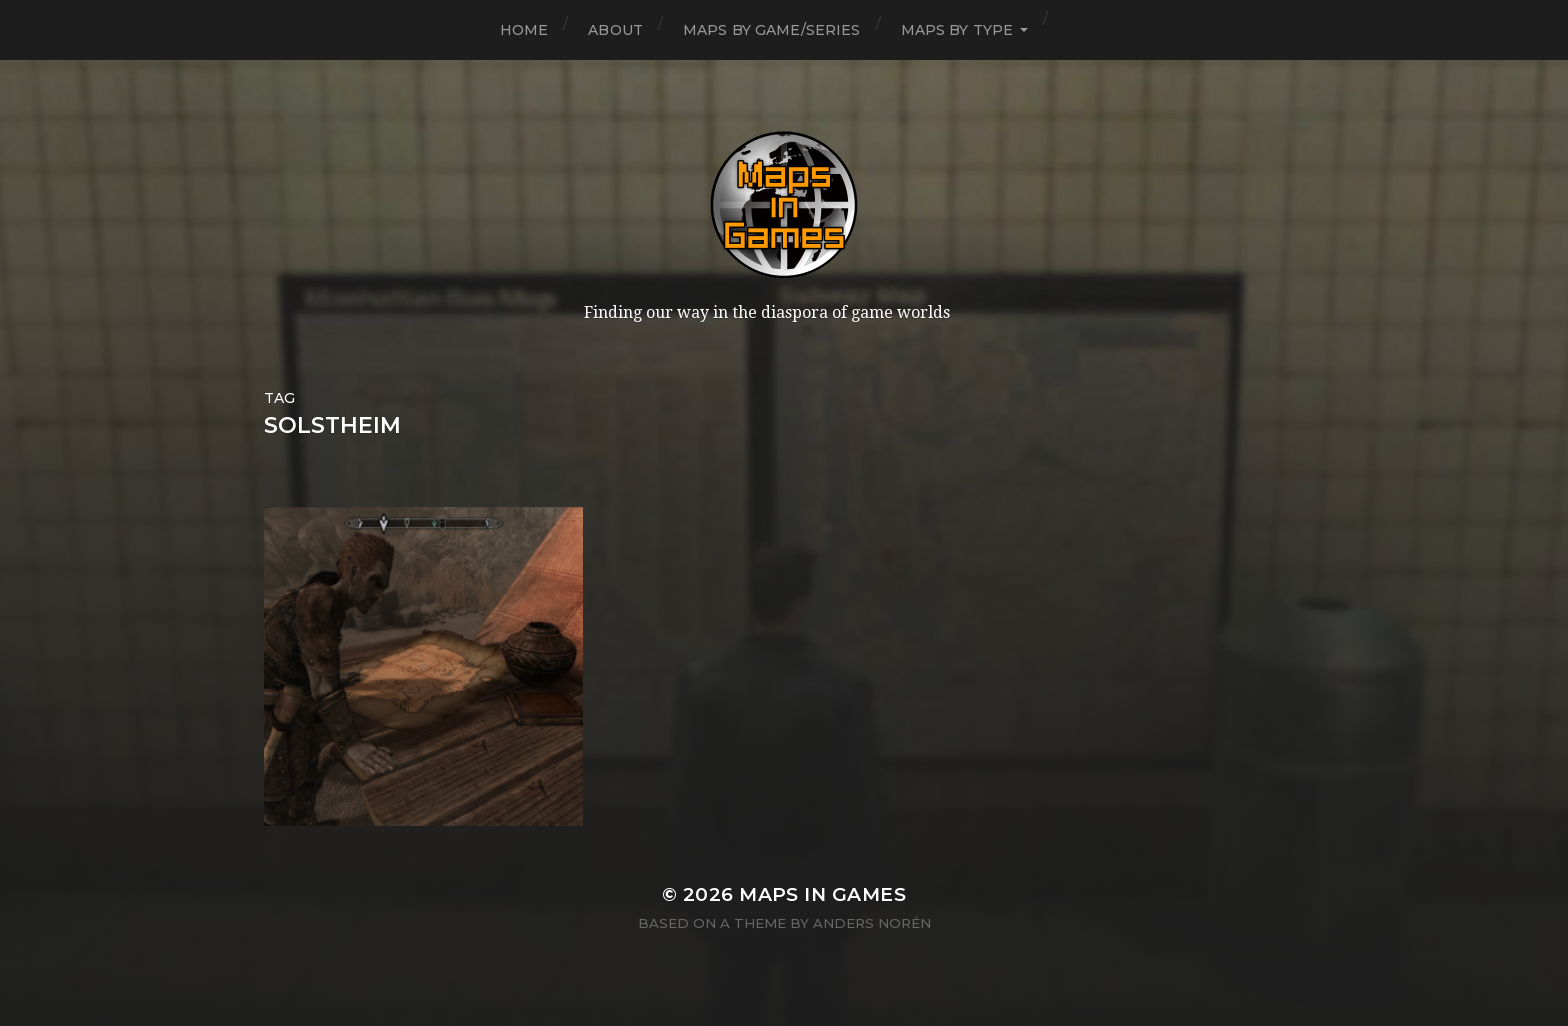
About (615, 30)
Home (524, 30)
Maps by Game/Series (772, 30)
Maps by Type (957, 30)
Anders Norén (872, 923)
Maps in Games (822, 894)
